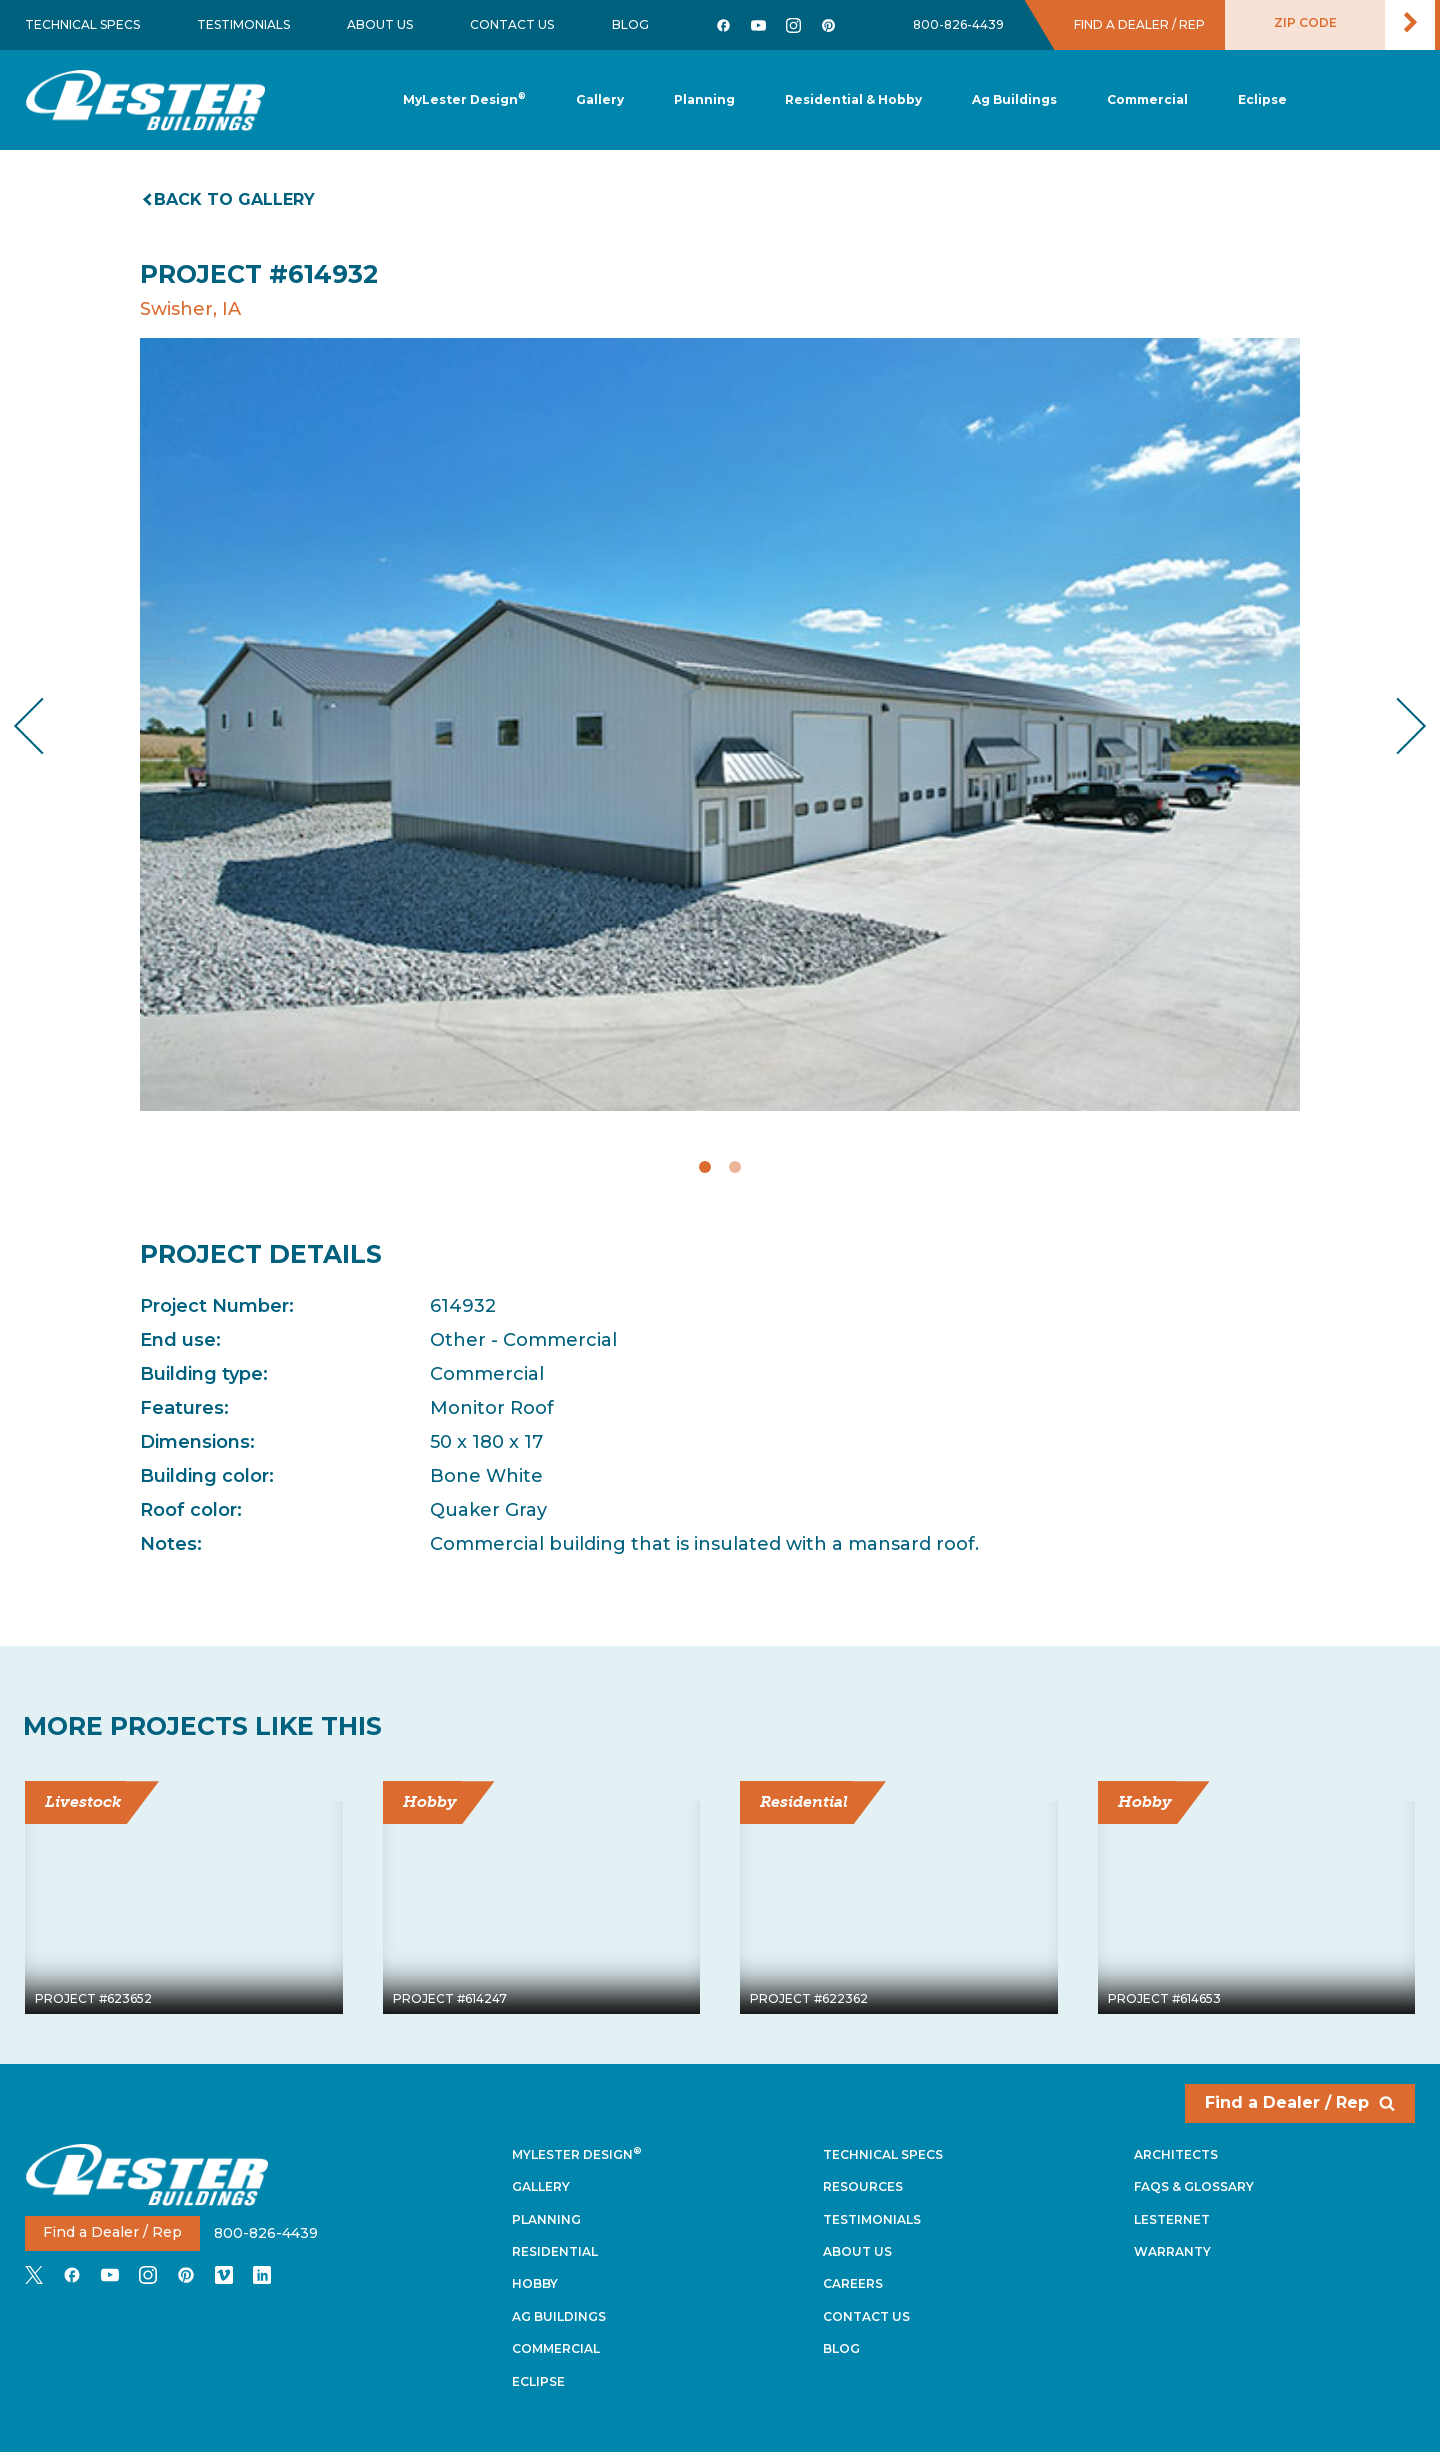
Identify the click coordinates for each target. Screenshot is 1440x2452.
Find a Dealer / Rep (1300, 2102)
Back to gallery (230, 199)
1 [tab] (705, 1167)
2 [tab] (735, 1167)
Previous (45, 725)
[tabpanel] (720, 724)
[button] (704, 100)
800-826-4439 (958, 24)
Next (1395, 725)
